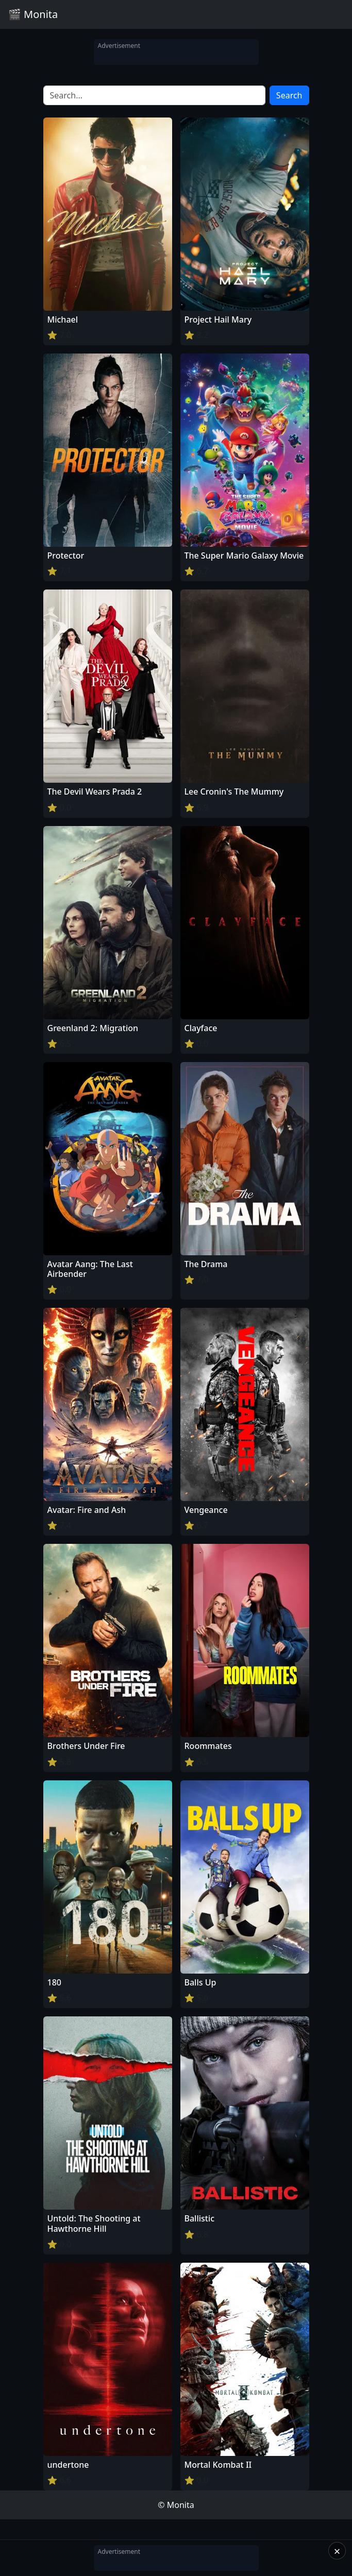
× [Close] (337, 2550)
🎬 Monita (33, 14)
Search (289, 95)
